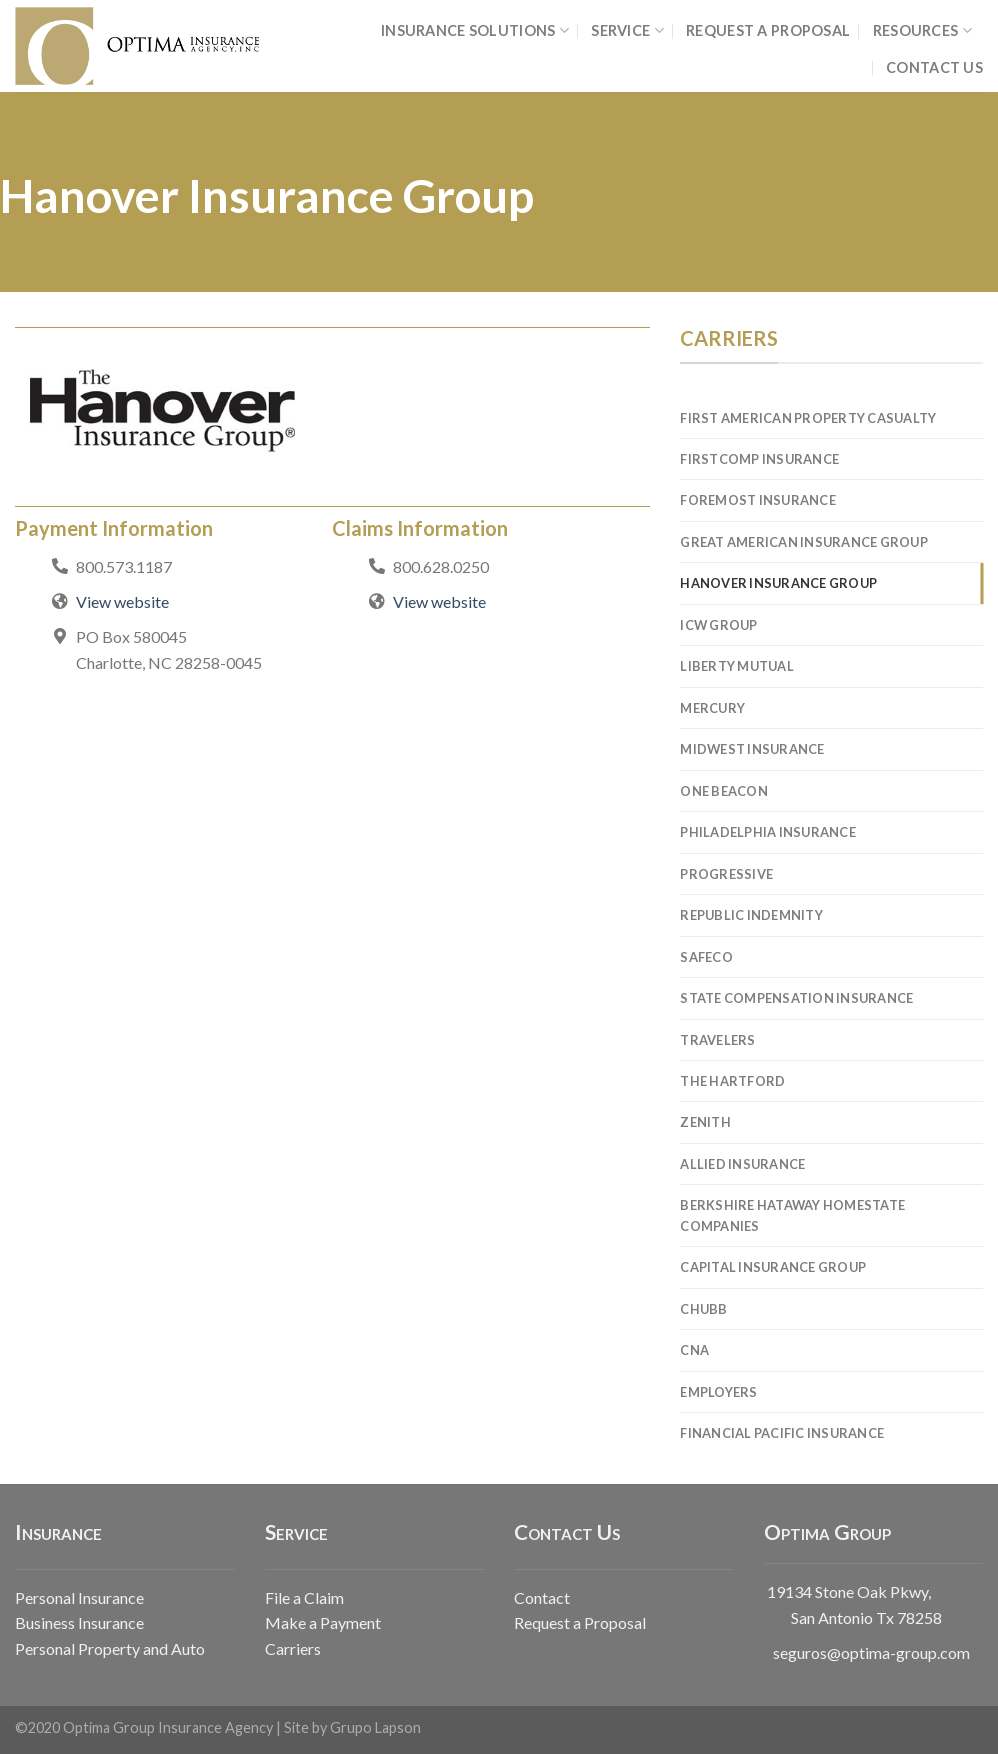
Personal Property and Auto (110, 1648)
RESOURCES (922, 30)
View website (122, 601)
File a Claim (304, 1597)
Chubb (703, 1309)
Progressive (726, 874)
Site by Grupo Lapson (352, 1727)
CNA (694, 1350)
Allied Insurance (742, 1164)
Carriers (293, 1648)
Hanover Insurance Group (778, 583)
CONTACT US (934, 67)
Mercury (712, 708)
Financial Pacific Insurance (782, 1433)
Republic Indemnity (751, 915)
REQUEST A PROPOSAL (768, 30)
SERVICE (627, 30)
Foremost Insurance (758, 500)
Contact (542, 1597)
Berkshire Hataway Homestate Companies (792, 1215)
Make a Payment (323, 1622)
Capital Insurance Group (773, 1267)
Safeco (706, 957)
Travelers (717, 1040)
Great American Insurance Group (804, 542)
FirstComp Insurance (759, 459)
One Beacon (724, 791)
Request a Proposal (580, 1622)
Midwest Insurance (752, 749)
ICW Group (718, 625)
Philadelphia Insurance (768, 832)
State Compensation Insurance (796, 998)
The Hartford (732, 1081)
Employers (718, 1392)
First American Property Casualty (808, 418)
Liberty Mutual (737, 666)
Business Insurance (79, 1622)
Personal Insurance (79, 1597)
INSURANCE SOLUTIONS (475, 30)
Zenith (705, 1122)
